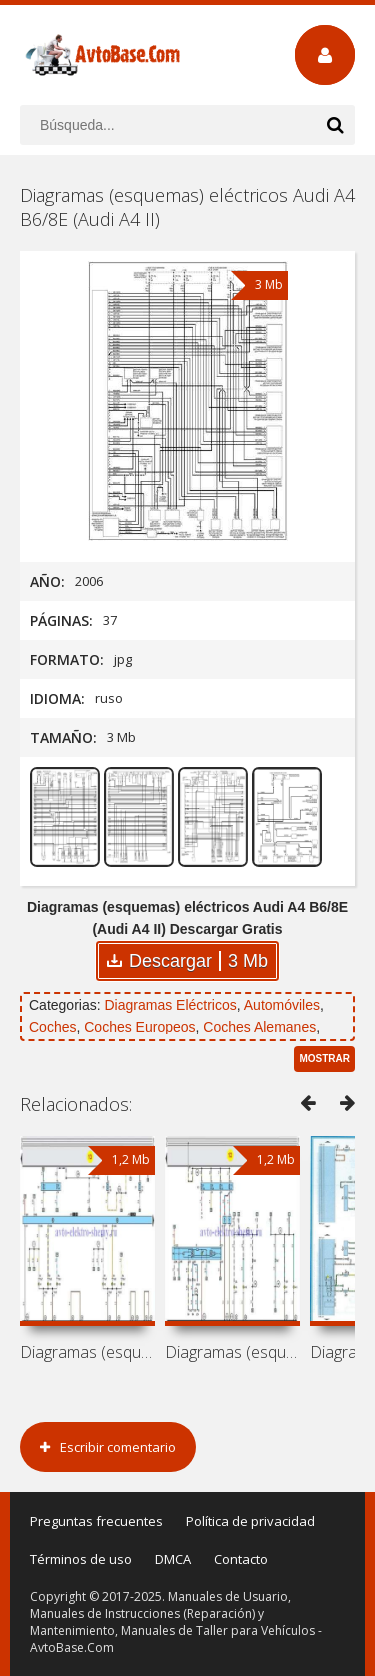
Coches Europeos (139, 1027)
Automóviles (282, 1005)
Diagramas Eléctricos (170, 1005)
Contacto (241, 1559)
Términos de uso (81, 1559)
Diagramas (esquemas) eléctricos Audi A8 (87, 1352)
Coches (52, 1027)
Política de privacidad (250, 1521)
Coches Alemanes (259, 1027)
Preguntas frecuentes (96, 1521)
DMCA (173, 1559)
